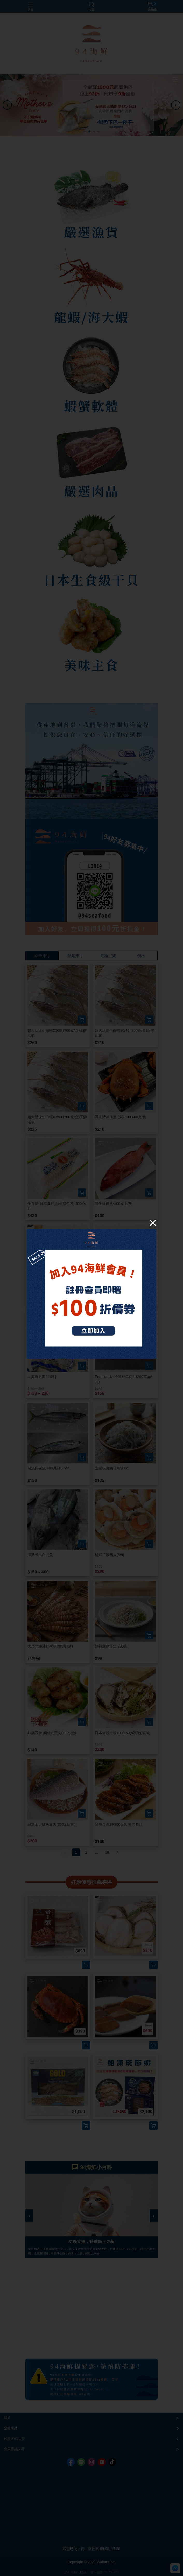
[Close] (153, 1222)
